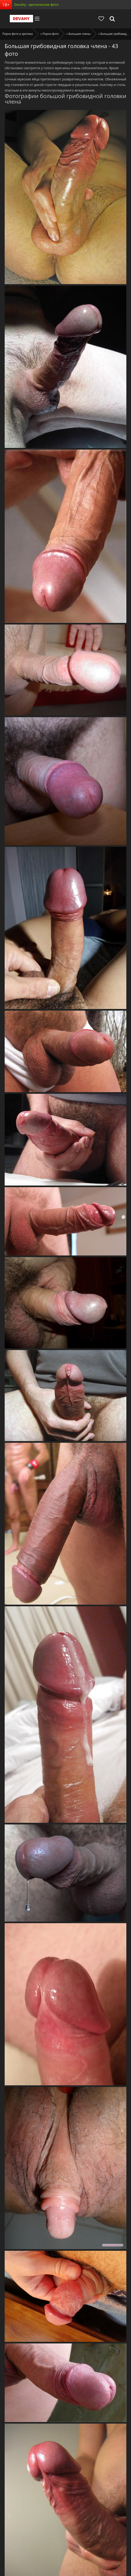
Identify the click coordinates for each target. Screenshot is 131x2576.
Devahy (21, 18)
